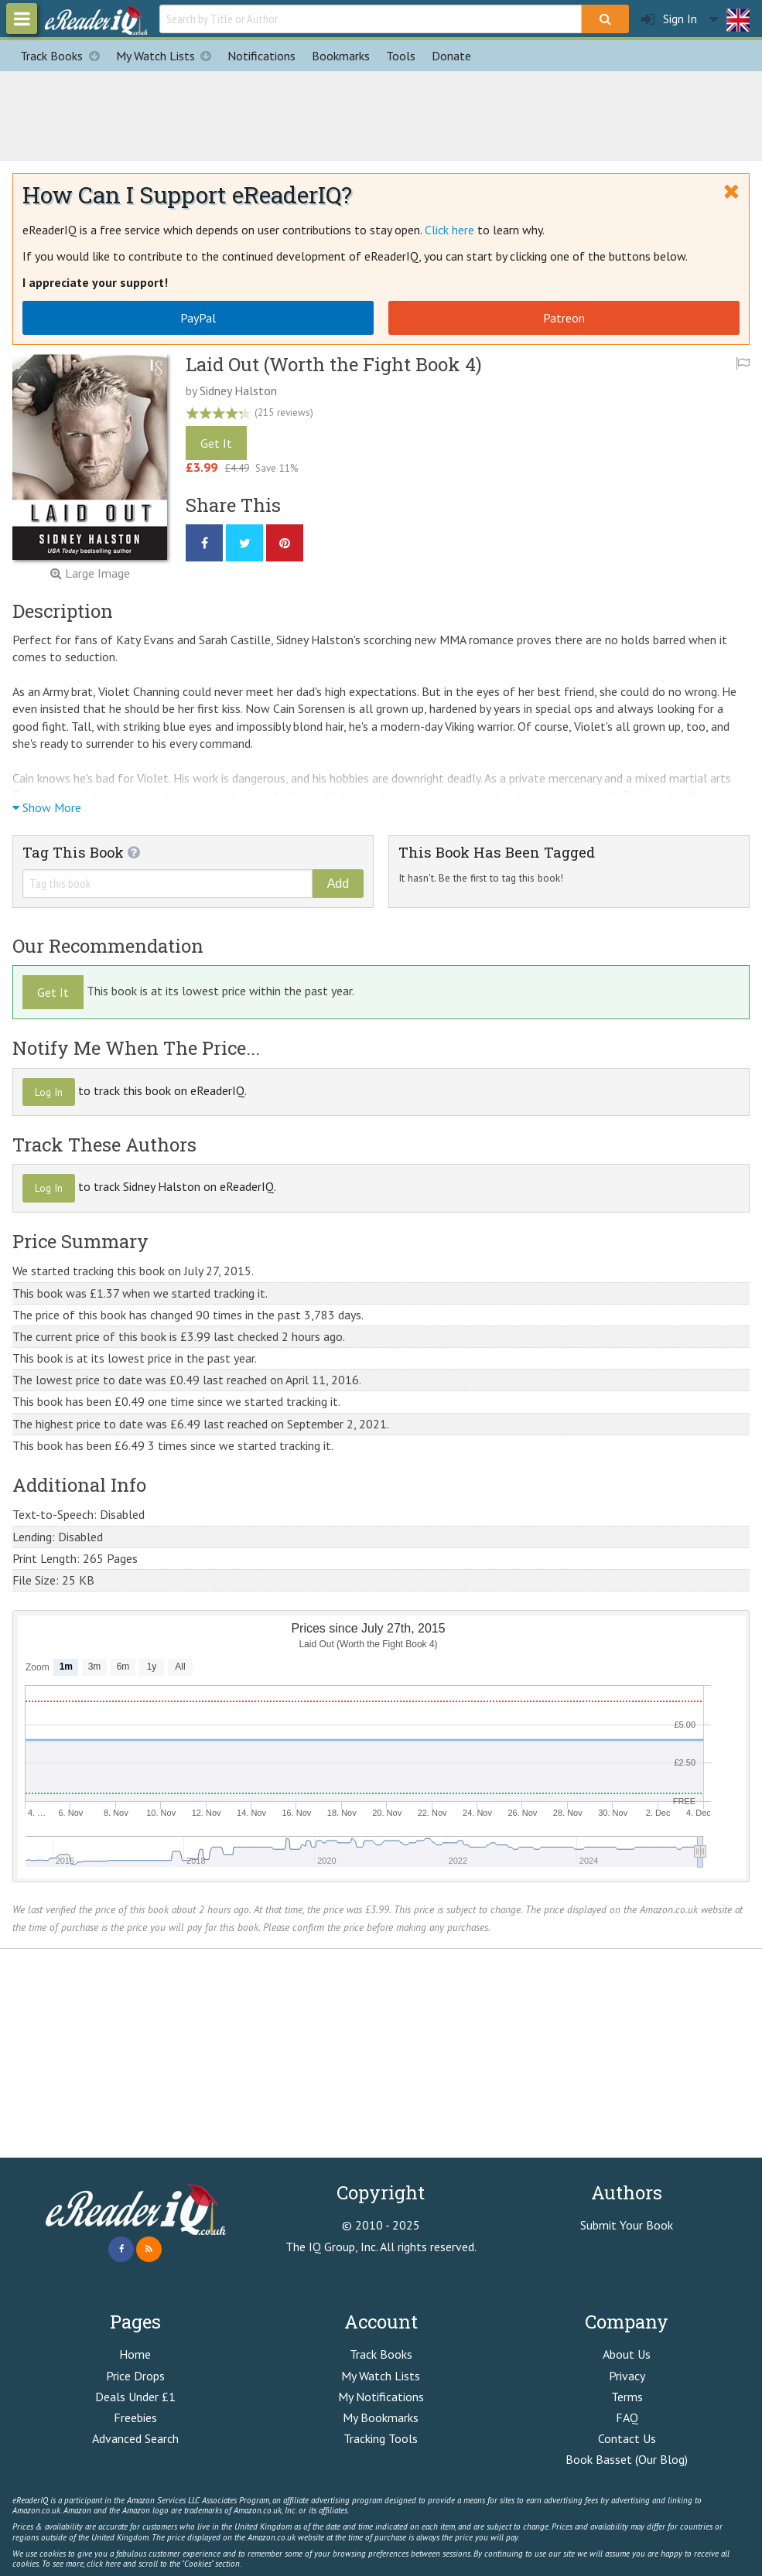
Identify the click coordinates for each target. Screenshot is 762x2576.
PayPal (198, 318)
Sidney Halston (238, 390)
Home (135, 2354)
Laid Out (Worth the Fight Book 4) (334, 364)
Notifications (261, 55)
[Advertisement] (381, 113)
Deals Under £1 (135, 2396)
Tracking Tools (380, 2438)
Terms (627, 2396)
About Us (627, 2354)
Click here (449, 229)
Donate (451, 55)
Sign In (669, 19)
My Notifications (381, 2396)
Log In (49, 1092)
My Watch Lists (168, 55)
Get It (216, 443)
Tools (400, 55)
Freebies (135, 2417)
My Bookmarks (381, 2417)
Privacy (627, 2375)
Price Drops (135, 2375)
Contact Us (627, 2438)
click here (104, 2563)
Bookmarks (341, 55)
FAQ (627, 2417)
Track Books (64, 55)
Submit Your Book (626, 2225)
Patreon (564, 318)
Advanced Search (135, 2438)
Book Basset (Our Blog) (627, 2459)
